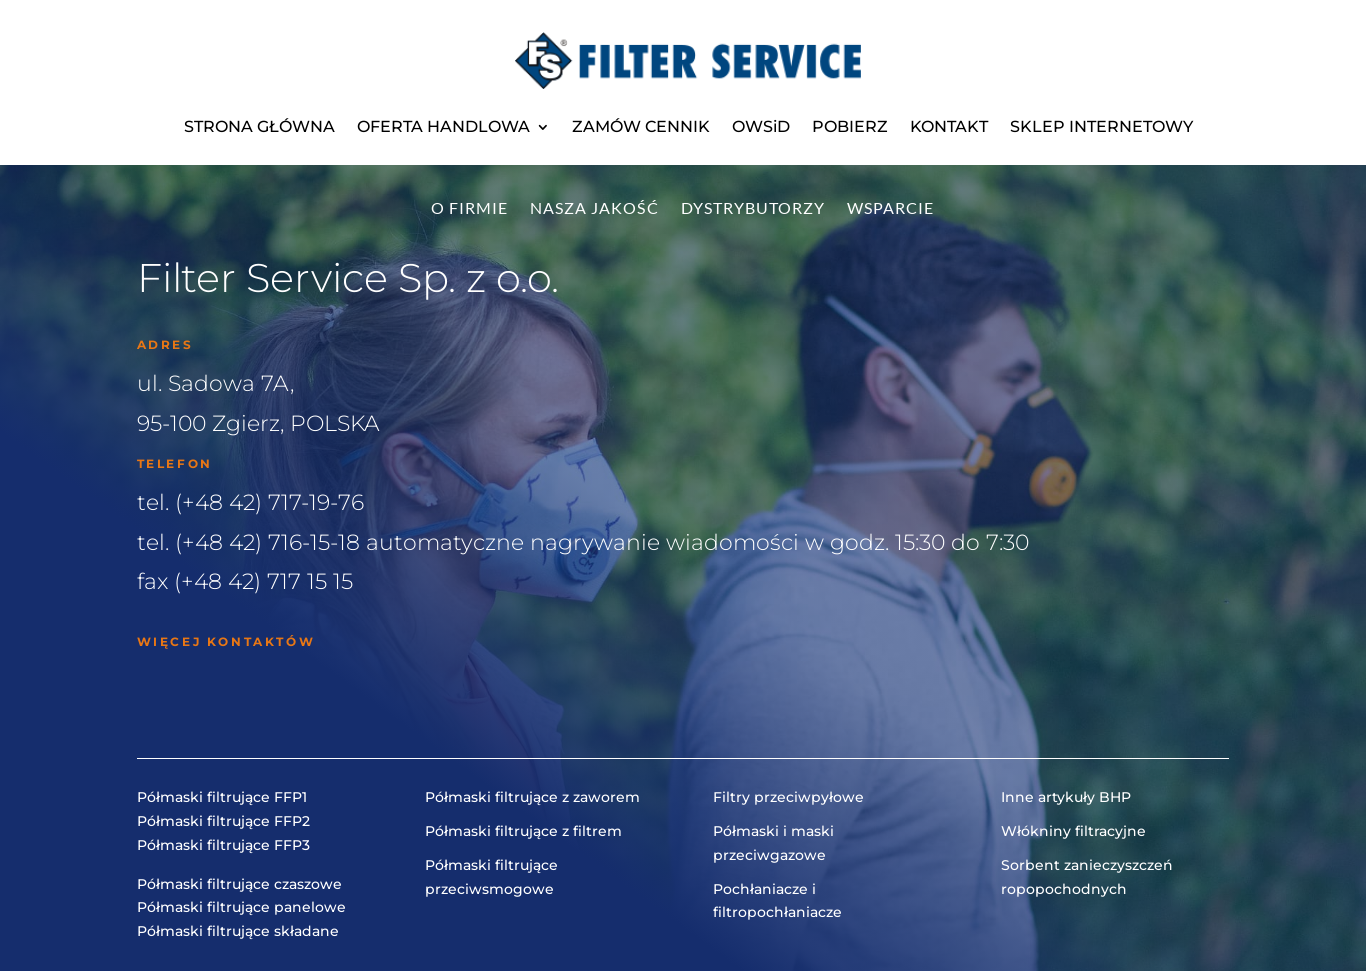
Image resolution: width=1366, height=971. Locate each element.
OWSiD (761, 126)
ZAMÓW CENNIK (641, 126)
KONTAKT (949, 126)
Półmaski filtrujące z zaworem (532, 797)
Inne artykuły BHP (1066, 797)
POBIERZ (850, 126)
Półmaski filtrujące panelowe (241, 907)
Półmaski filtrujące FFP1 (222, 797)
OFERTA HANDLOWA (443, 126)
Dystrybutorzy (753, 209)
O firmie (469, 209)
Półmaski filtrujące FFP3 (223, 845)
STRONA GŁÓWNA (259, 126)
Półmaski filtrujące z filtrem (523, 831)
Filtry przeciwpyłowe (788, 797)
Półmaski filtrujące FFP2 (223, 821)
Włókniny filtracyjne (1073, 831)
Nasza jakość (594, 209)
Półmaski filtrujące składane (238, 931)
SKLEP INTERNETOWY (1101, 126)
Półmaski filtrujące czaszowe (239, 884)
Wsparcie (890, 209)
